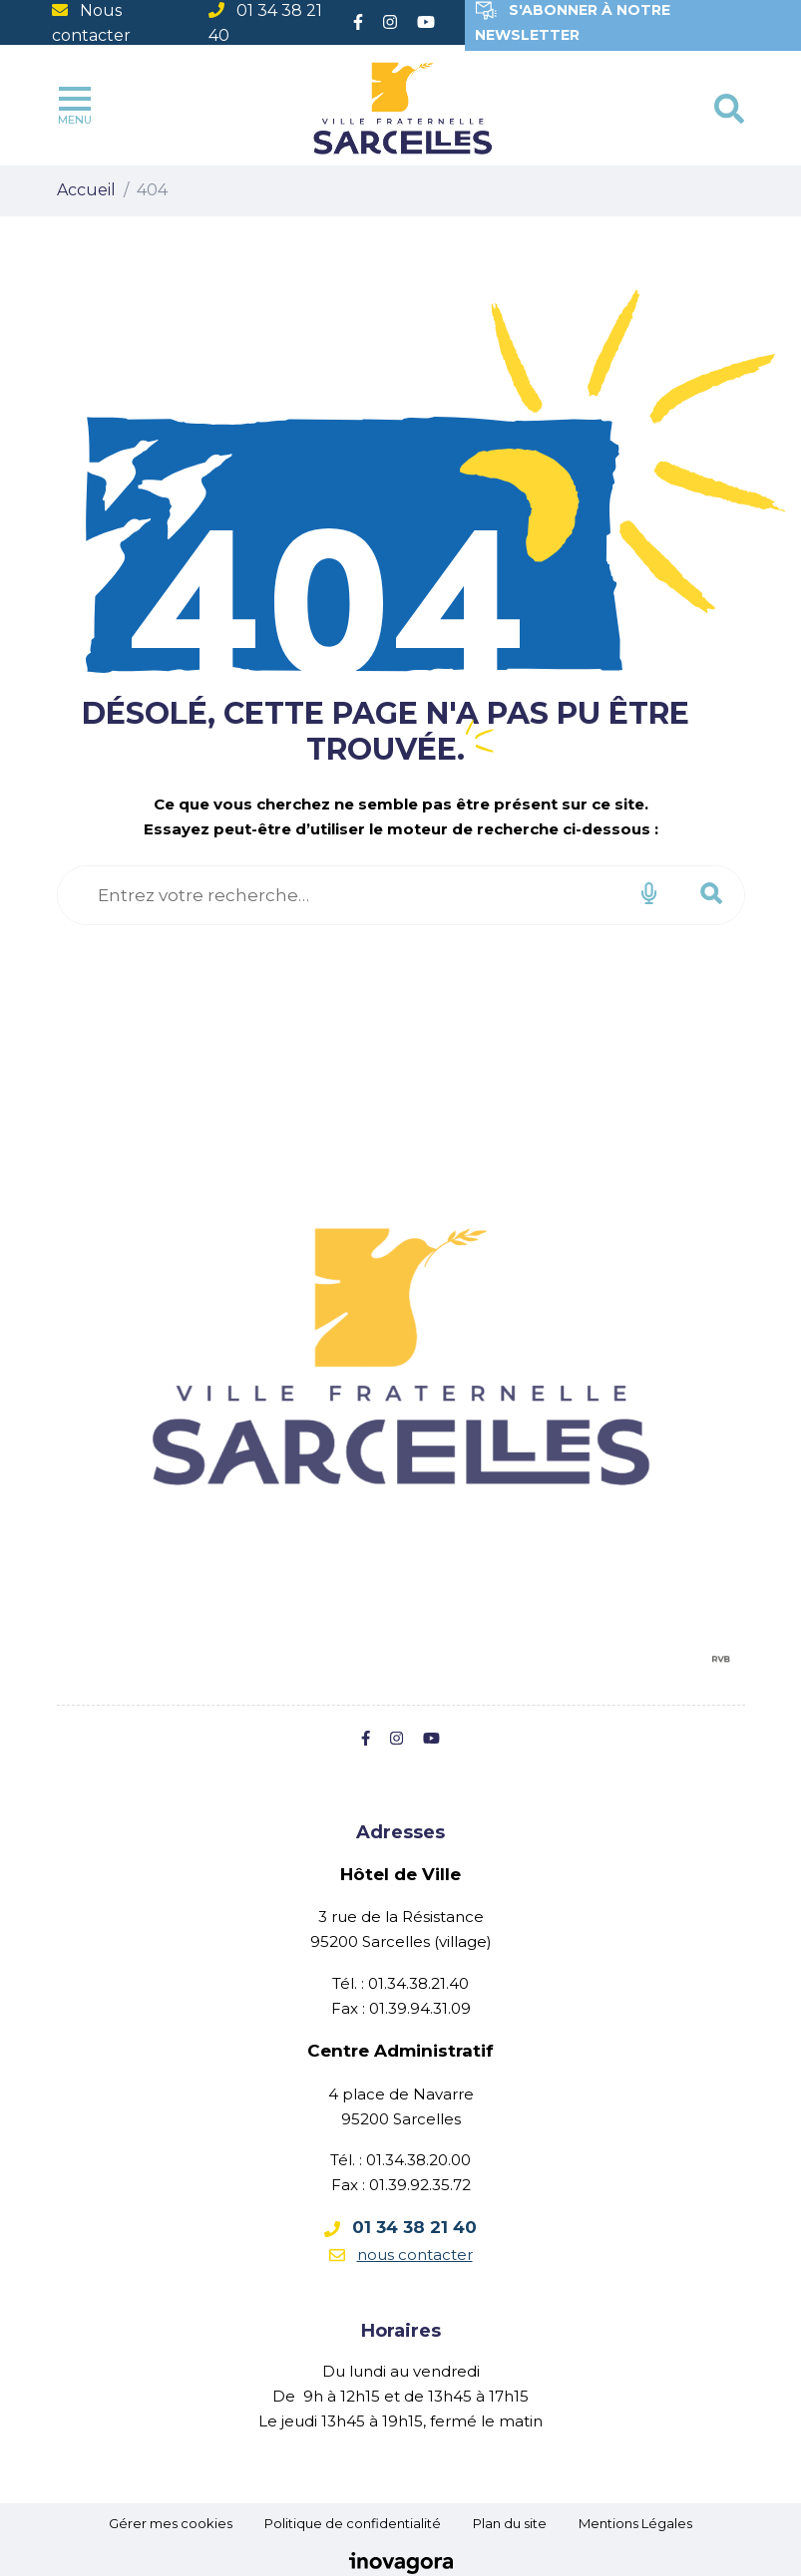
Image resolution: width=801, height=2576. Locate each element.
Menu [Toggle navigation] (75, 107)
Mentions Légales (635, 2523)
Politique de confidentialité (352, 2523)
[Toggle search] (729, 109)
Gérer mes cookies (170, 2523)
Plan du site (510, 2523)
